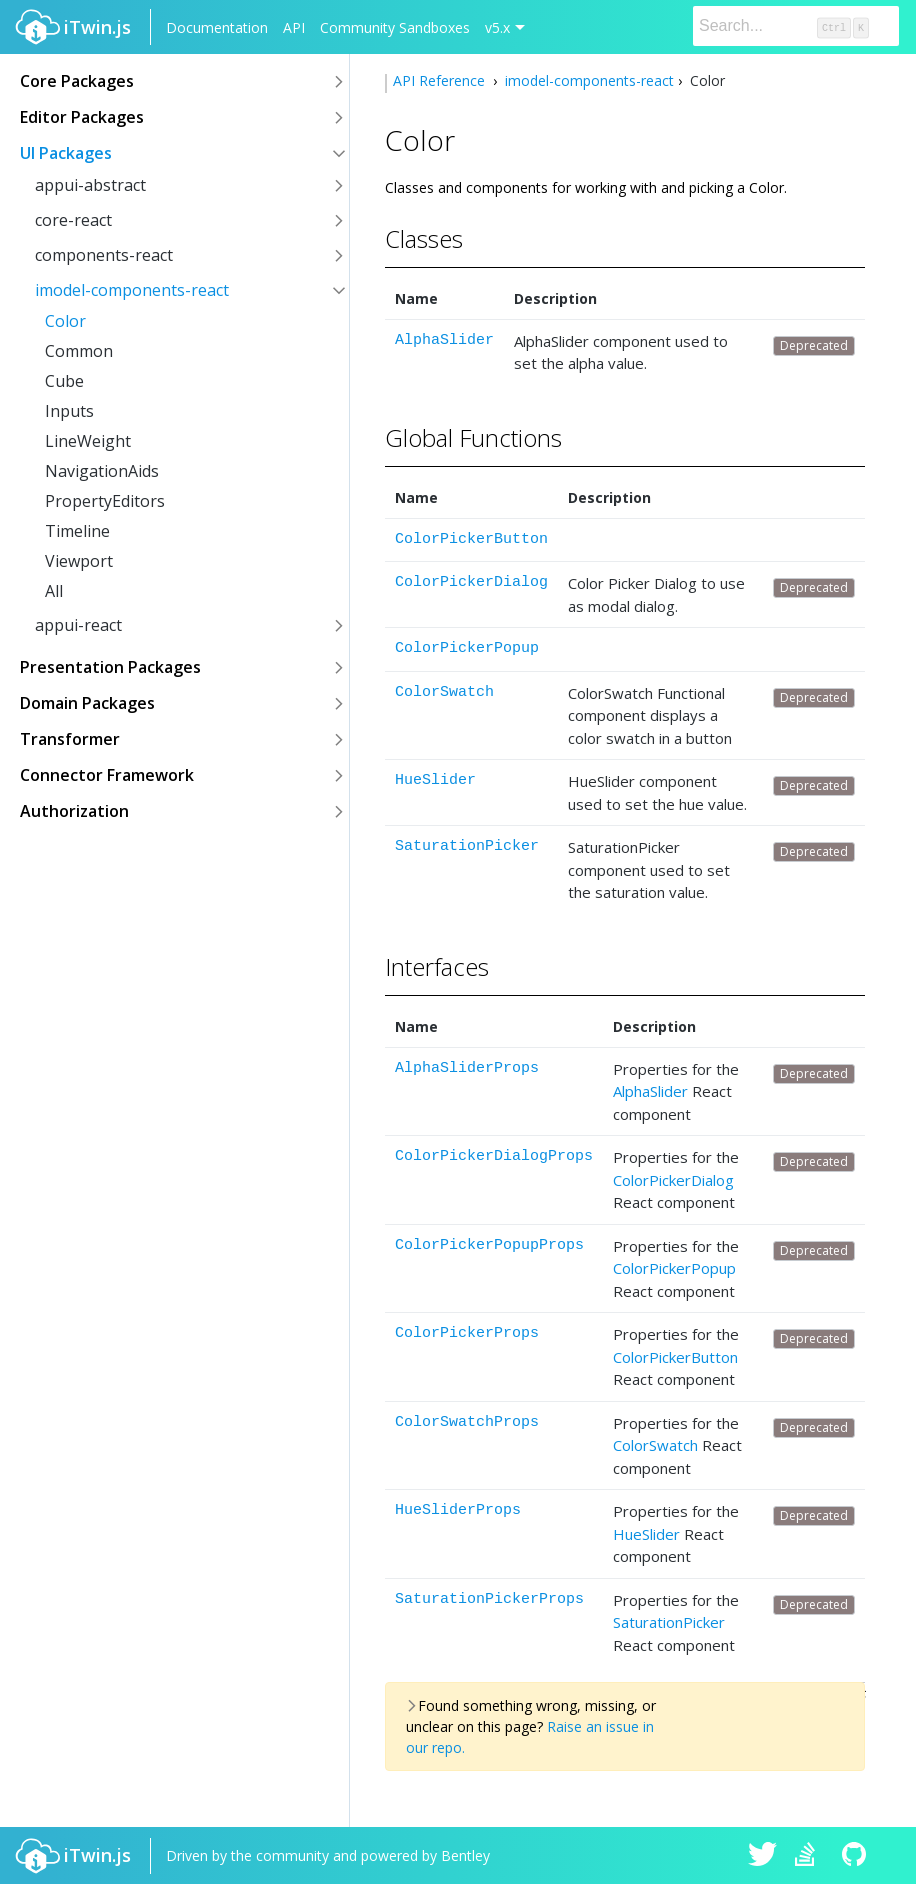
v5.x (497, 27)
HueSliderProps (458, 1510)
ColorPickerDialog (471, 582)
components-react (104, 255)
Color (65, 321)
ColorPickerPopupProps (489, 1245)
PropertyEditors (105, 501)
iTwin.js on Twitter (763, 1856)
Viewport (79, 561)
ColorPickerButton (471, 539)
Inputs (69, 411)
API (294, 27)
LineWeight (88, 441)
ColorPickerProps (467, 1333)
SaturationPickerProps (489, 1599)
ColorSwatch (444, 692)
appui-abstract (90, 185)
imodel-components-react (132, 290)
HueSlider (435, 780)
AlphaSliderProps (467, 1068)
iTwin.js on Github (857, 1856)
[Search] (796, 26)
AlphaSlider (444, 340)
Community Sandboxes (395, 27)
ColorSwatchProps (467, 1422)
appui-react (78, 625)
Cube (64, 381)
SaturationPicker (467, 846)
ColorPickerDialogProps (494, 1156)
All (54, 591)
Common (79, 351)
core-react (73, 220)
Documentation (217, 27)
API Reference (441, 80)
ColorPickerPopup (467, 648)
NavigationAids (102, 471)
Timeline (77, 531)
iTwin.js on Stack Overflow (810, 1856)
